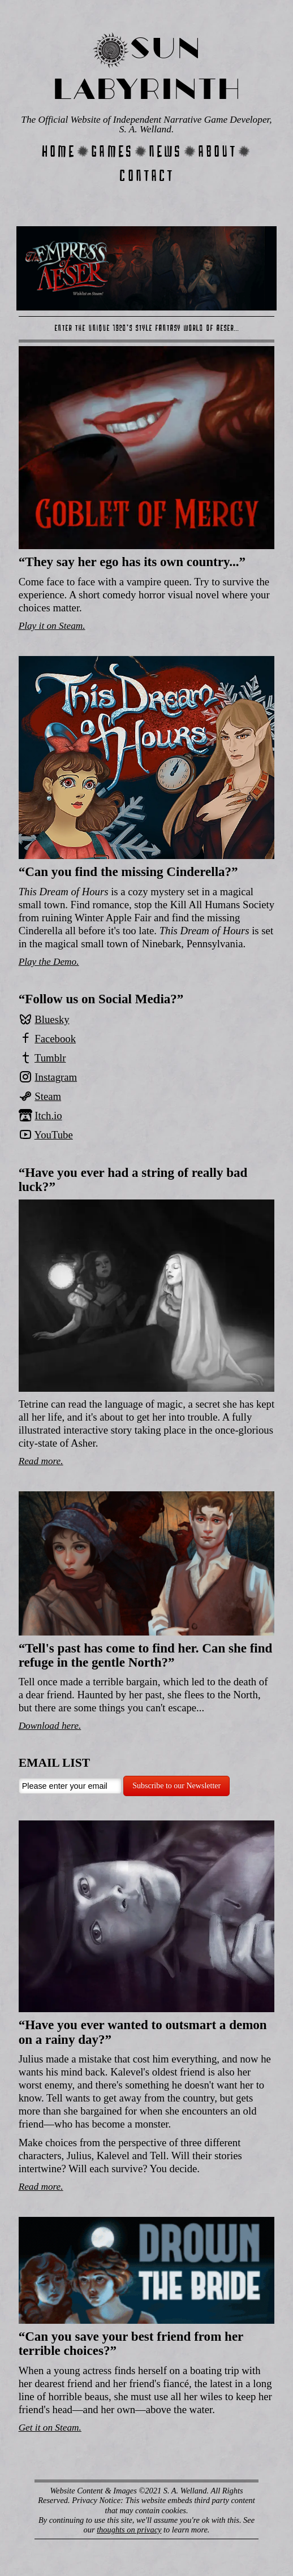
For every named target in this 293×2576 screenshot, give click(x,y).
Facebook (55, 1039)
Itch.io (48, 1115)
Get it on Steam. (50, 2427)
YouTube (54, 1135)
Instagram (56, 1077)
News (165, 151)
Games (112, 151)
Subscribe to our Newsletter (176, 1785)
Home (58, 151)
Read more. (41, 1461)
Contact (146, 176)
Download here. (50, 1725)
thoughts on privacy (129, 2529)
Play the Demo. (49, 961)
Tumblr (50, 1058)
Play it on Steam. (52, 625)
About (217, 151)
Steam (48, 1096)
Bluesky (52, 1019)
